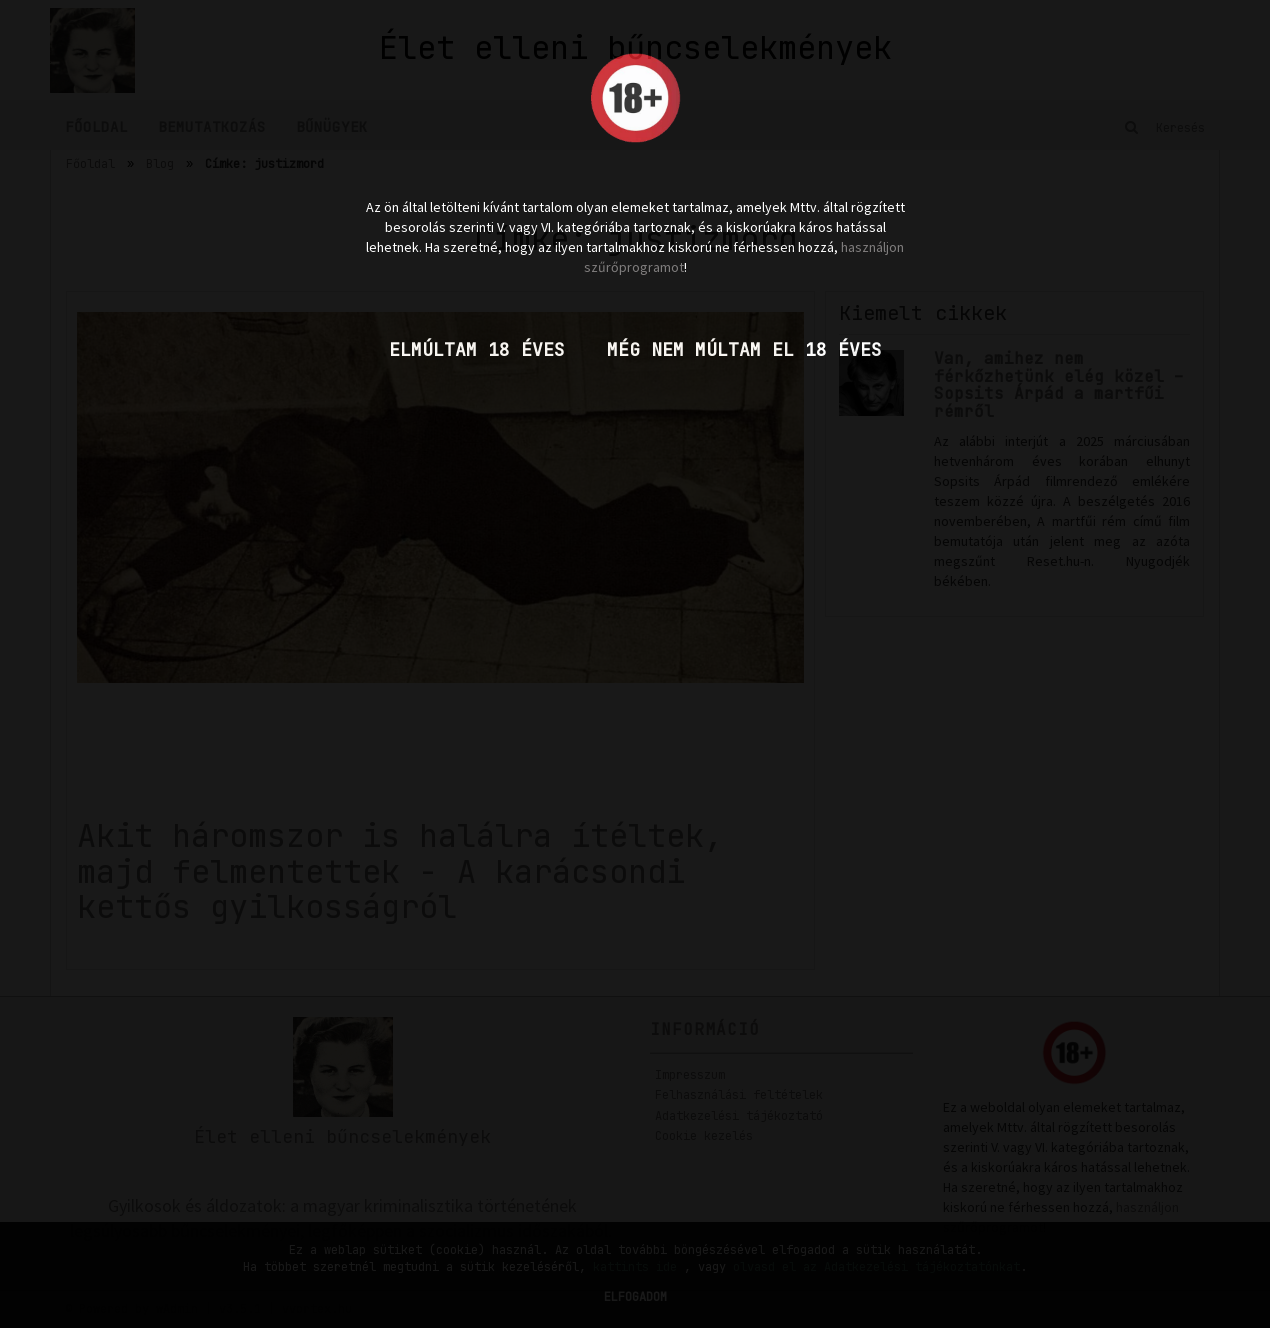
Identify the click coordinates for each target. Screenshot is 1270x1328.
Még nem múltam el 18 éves (744, 349)
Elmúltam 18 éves (477, 349)
